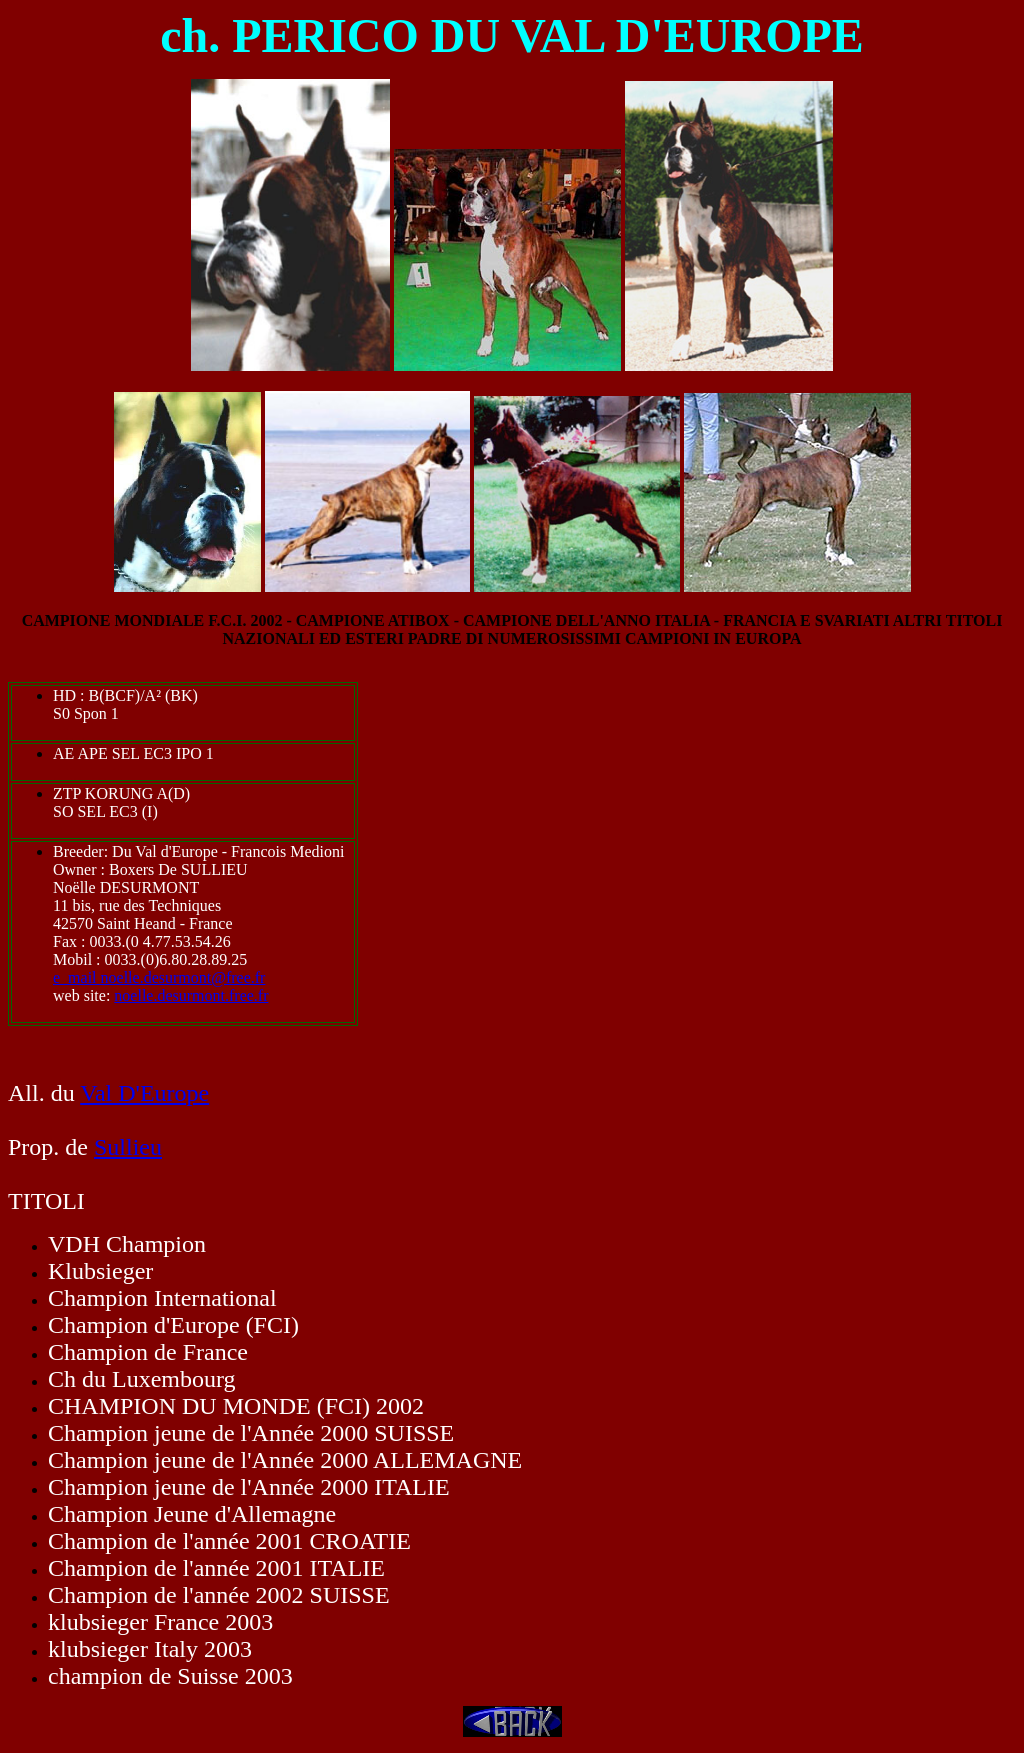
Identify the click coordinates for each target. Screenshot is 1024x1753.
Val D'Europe (144, 1093)
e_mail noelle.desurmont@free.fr (159, 977)
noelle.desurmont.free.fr (191, 995)
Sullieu (128, 1147)
